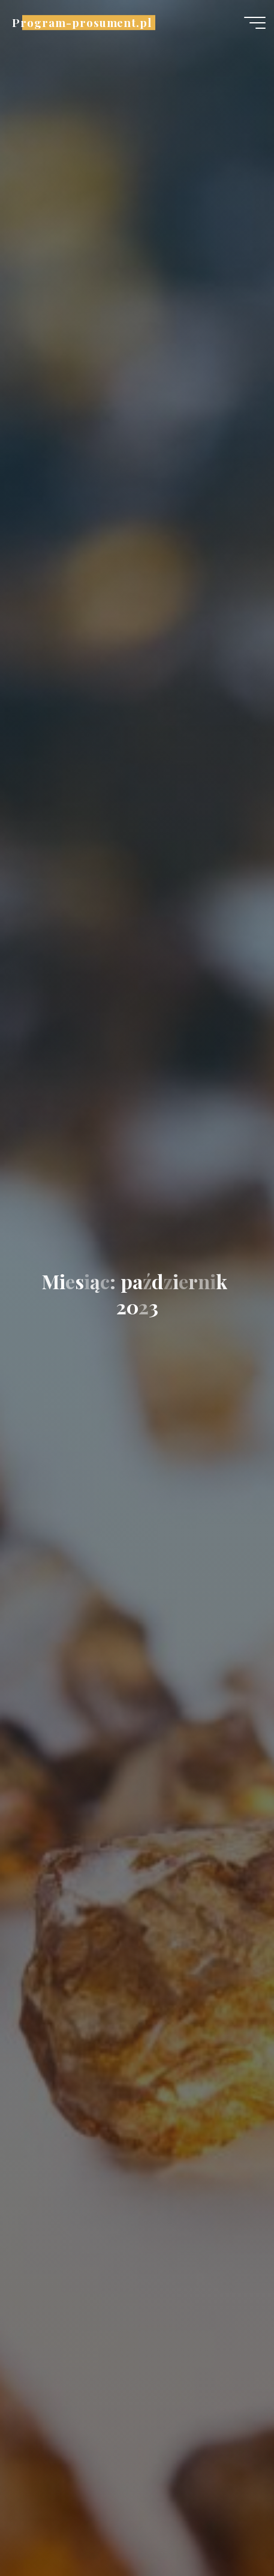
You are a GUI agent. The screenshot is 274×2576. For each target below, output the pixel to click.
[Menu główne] (255, 23)
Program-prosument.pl (82, 22)
